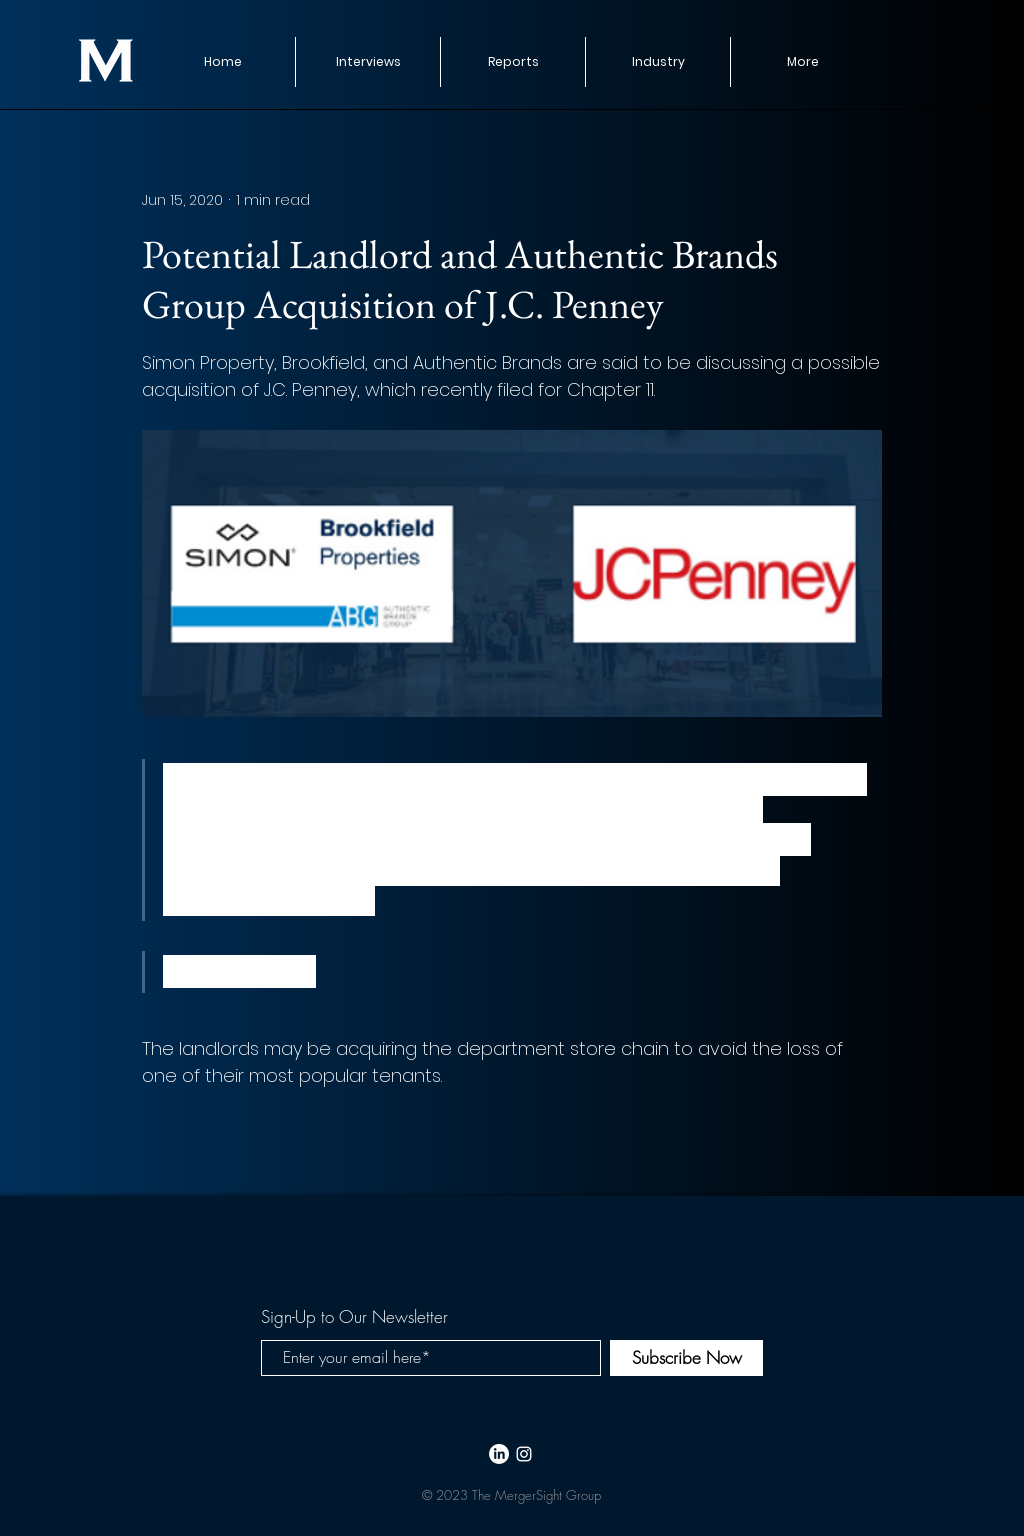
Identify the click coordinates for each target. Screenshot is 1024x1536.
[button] (512, 62)
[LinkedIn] (499, 1454)
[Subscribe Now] (686, 1358)
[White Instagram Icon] (524, 1454)
